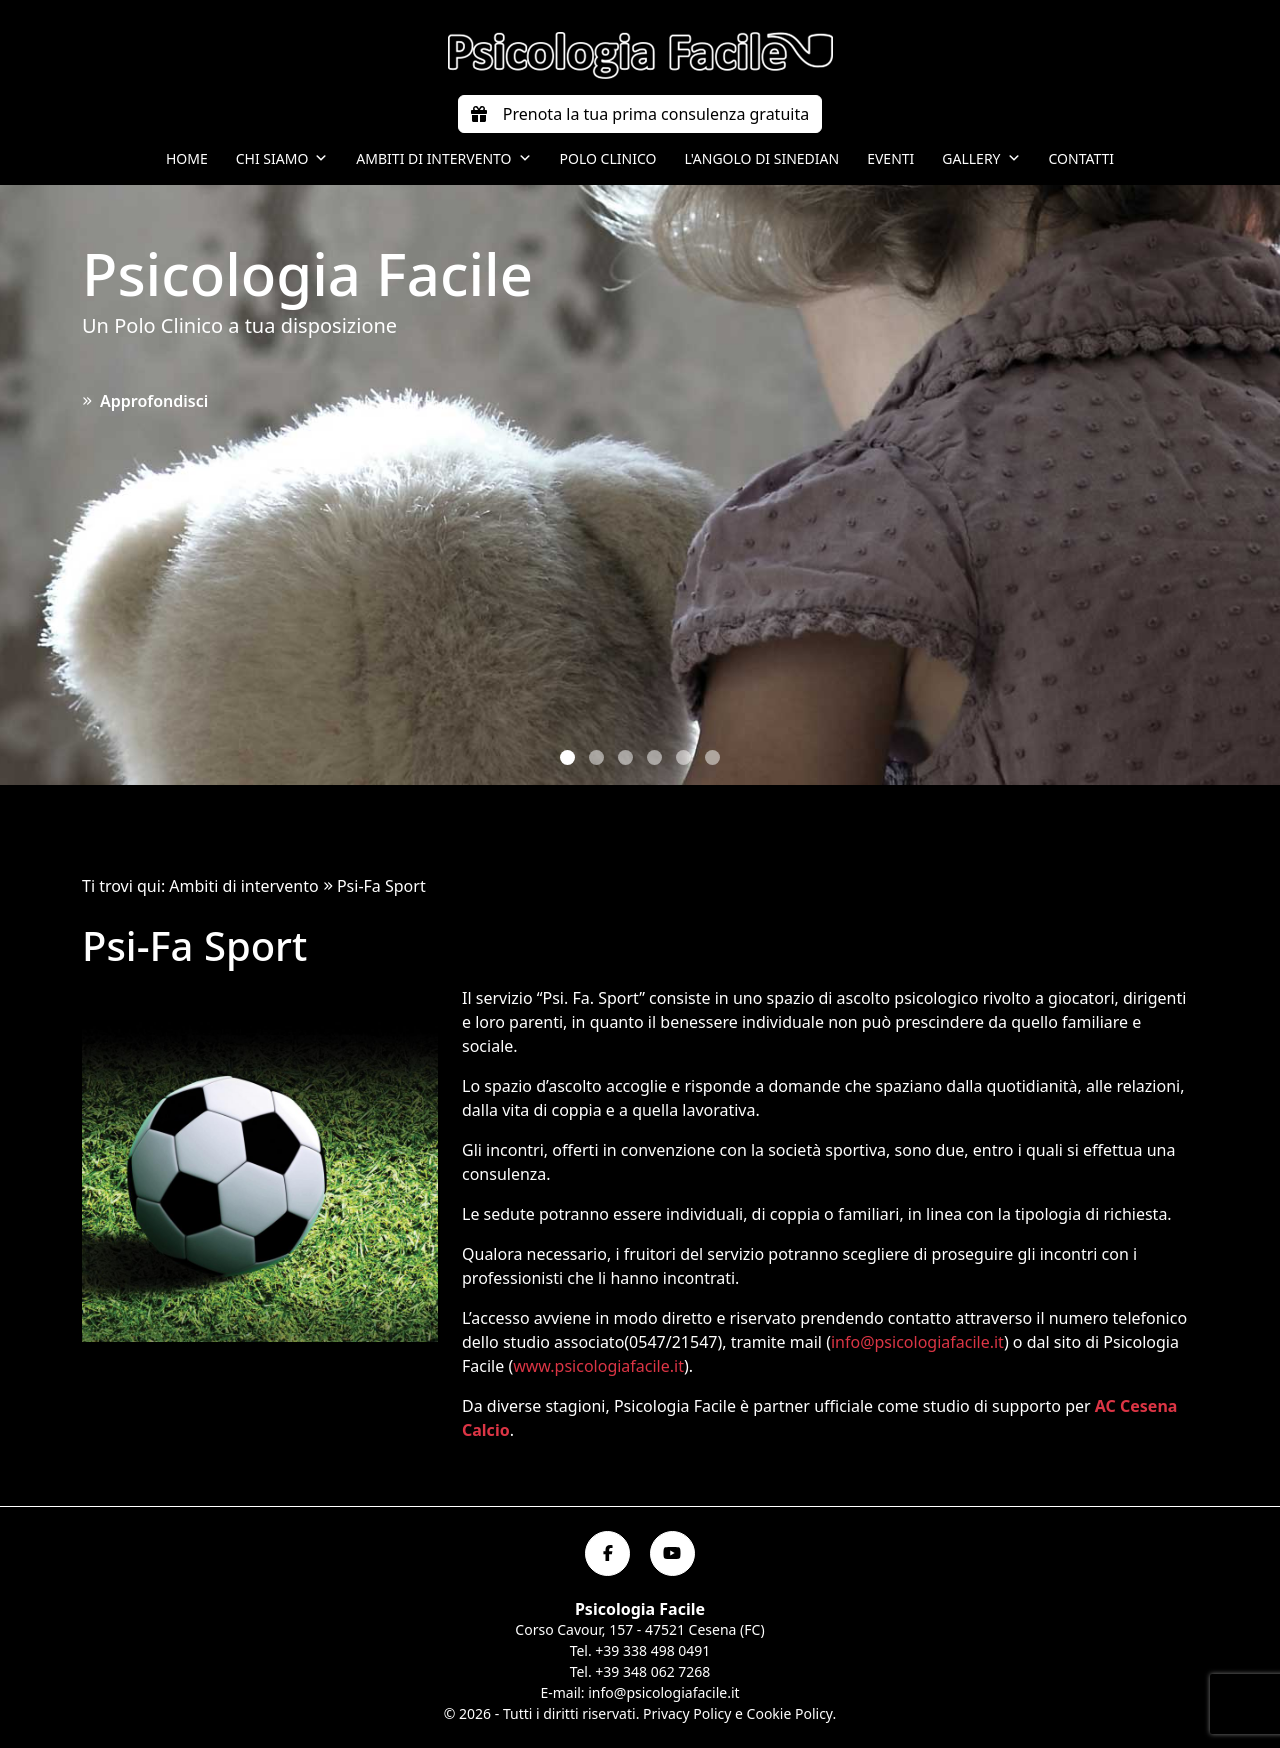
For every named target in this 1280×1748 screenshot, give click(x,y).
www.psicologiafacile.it (598, 1366)
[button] (567, 757)
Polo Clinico (608, 158)
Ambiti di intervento (443, 159)
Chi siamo (282, 159)
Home (187, 158)
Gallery (981, 159)
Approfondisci (145, 401)
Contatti (1082, 158)
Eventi (890, 158)
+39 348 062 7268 (652, 1671)
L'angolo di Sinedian (761, 158)
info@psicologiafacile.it (917, 1342)
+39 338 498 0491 (652, 1650)
